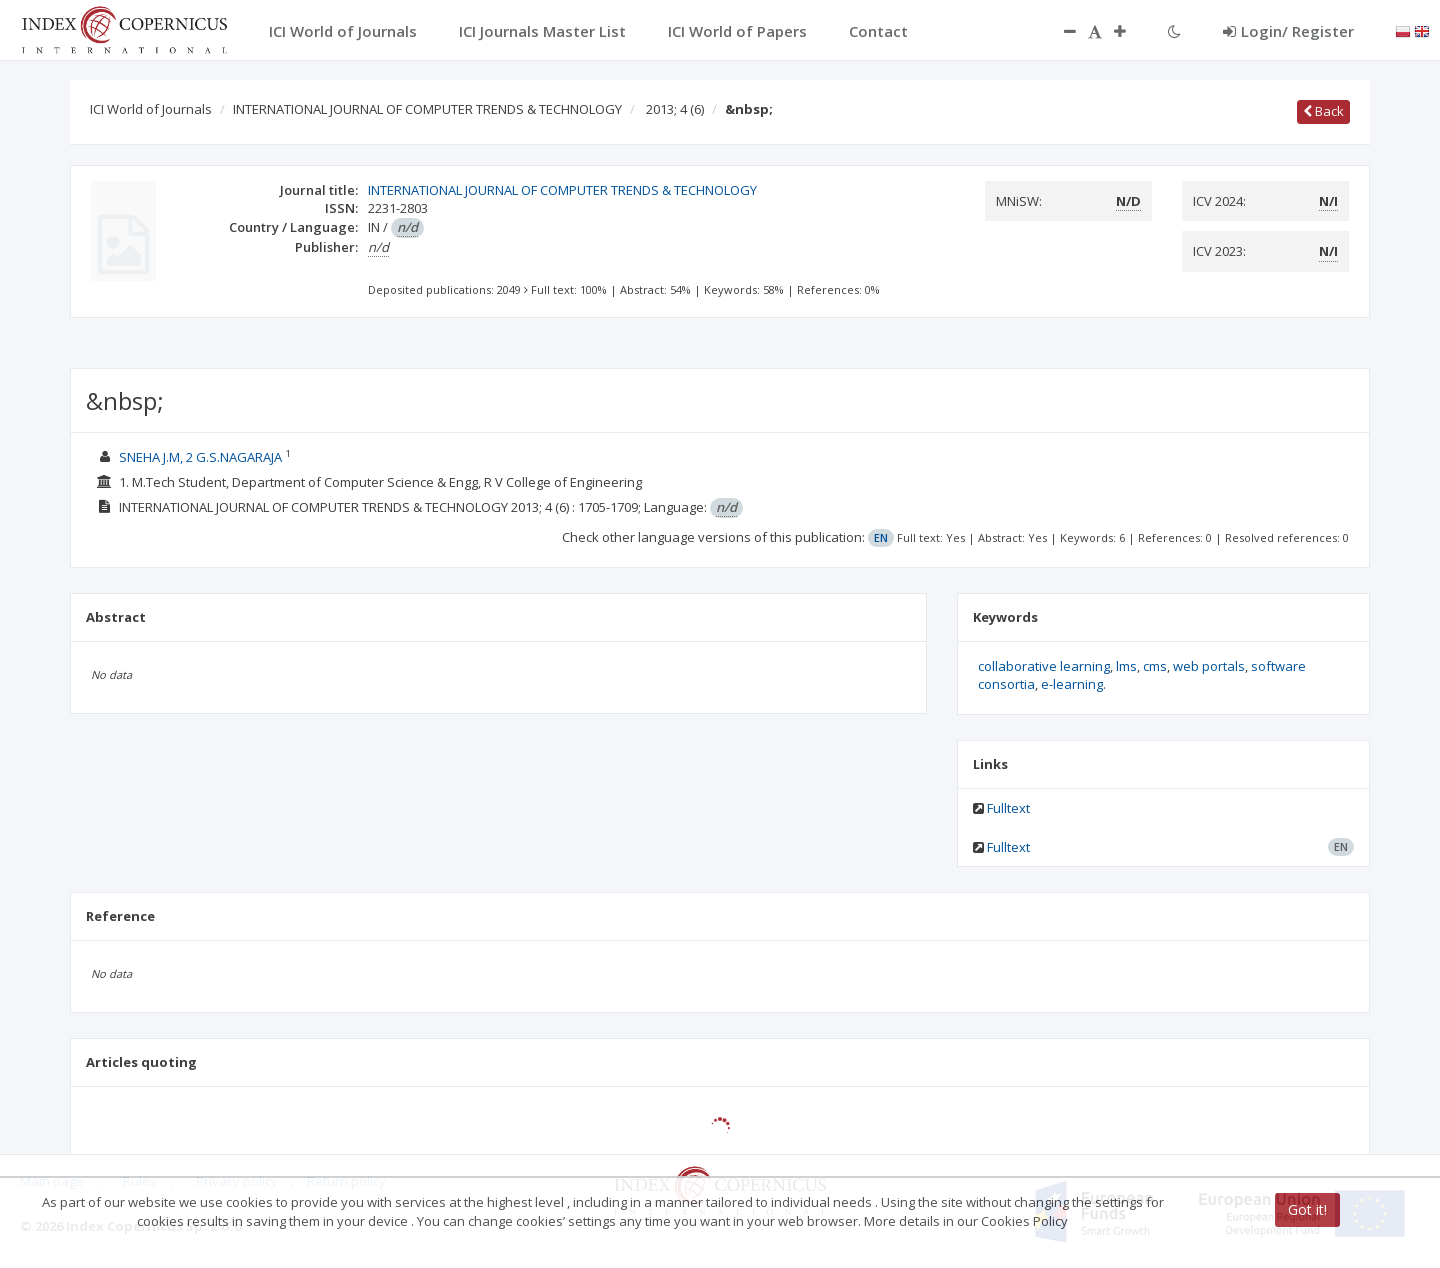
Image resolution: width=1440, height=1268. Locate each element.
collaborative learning (1044, 666)
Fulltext (1008, 808)
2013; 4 (675, 109)
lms (1126, 666)
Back (1323, 111)
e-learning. (1073, 684)
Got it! (1307, 1209)
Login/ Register (1288, 31)
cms (1155, 666)
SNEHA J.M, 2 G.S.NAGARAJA (202, 457)
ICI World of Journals (151, 109)
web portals (1209, 666)
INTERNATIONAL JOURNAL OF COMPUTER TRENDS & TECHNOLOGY (427, 109)
